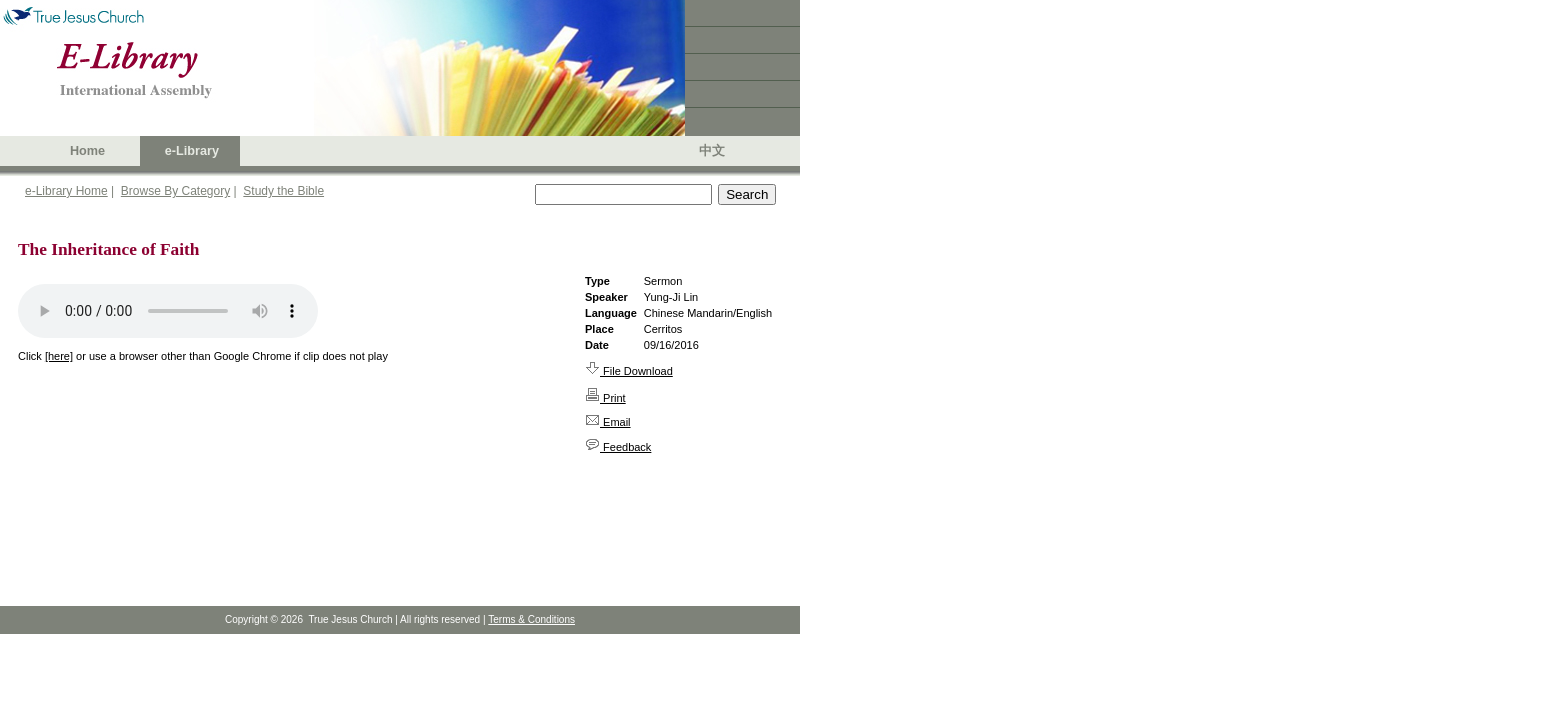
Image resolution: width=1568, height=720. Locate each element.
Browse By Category (175, 191)
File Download (629, 371)
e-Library (192, 151)
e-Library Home (66, 191)
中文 (712, 151)
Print (605, 398)
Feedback (618, 447)
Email (608, 422)
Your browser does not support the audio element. (168, 311)
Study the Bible (283, 191)
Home (87, 151)
